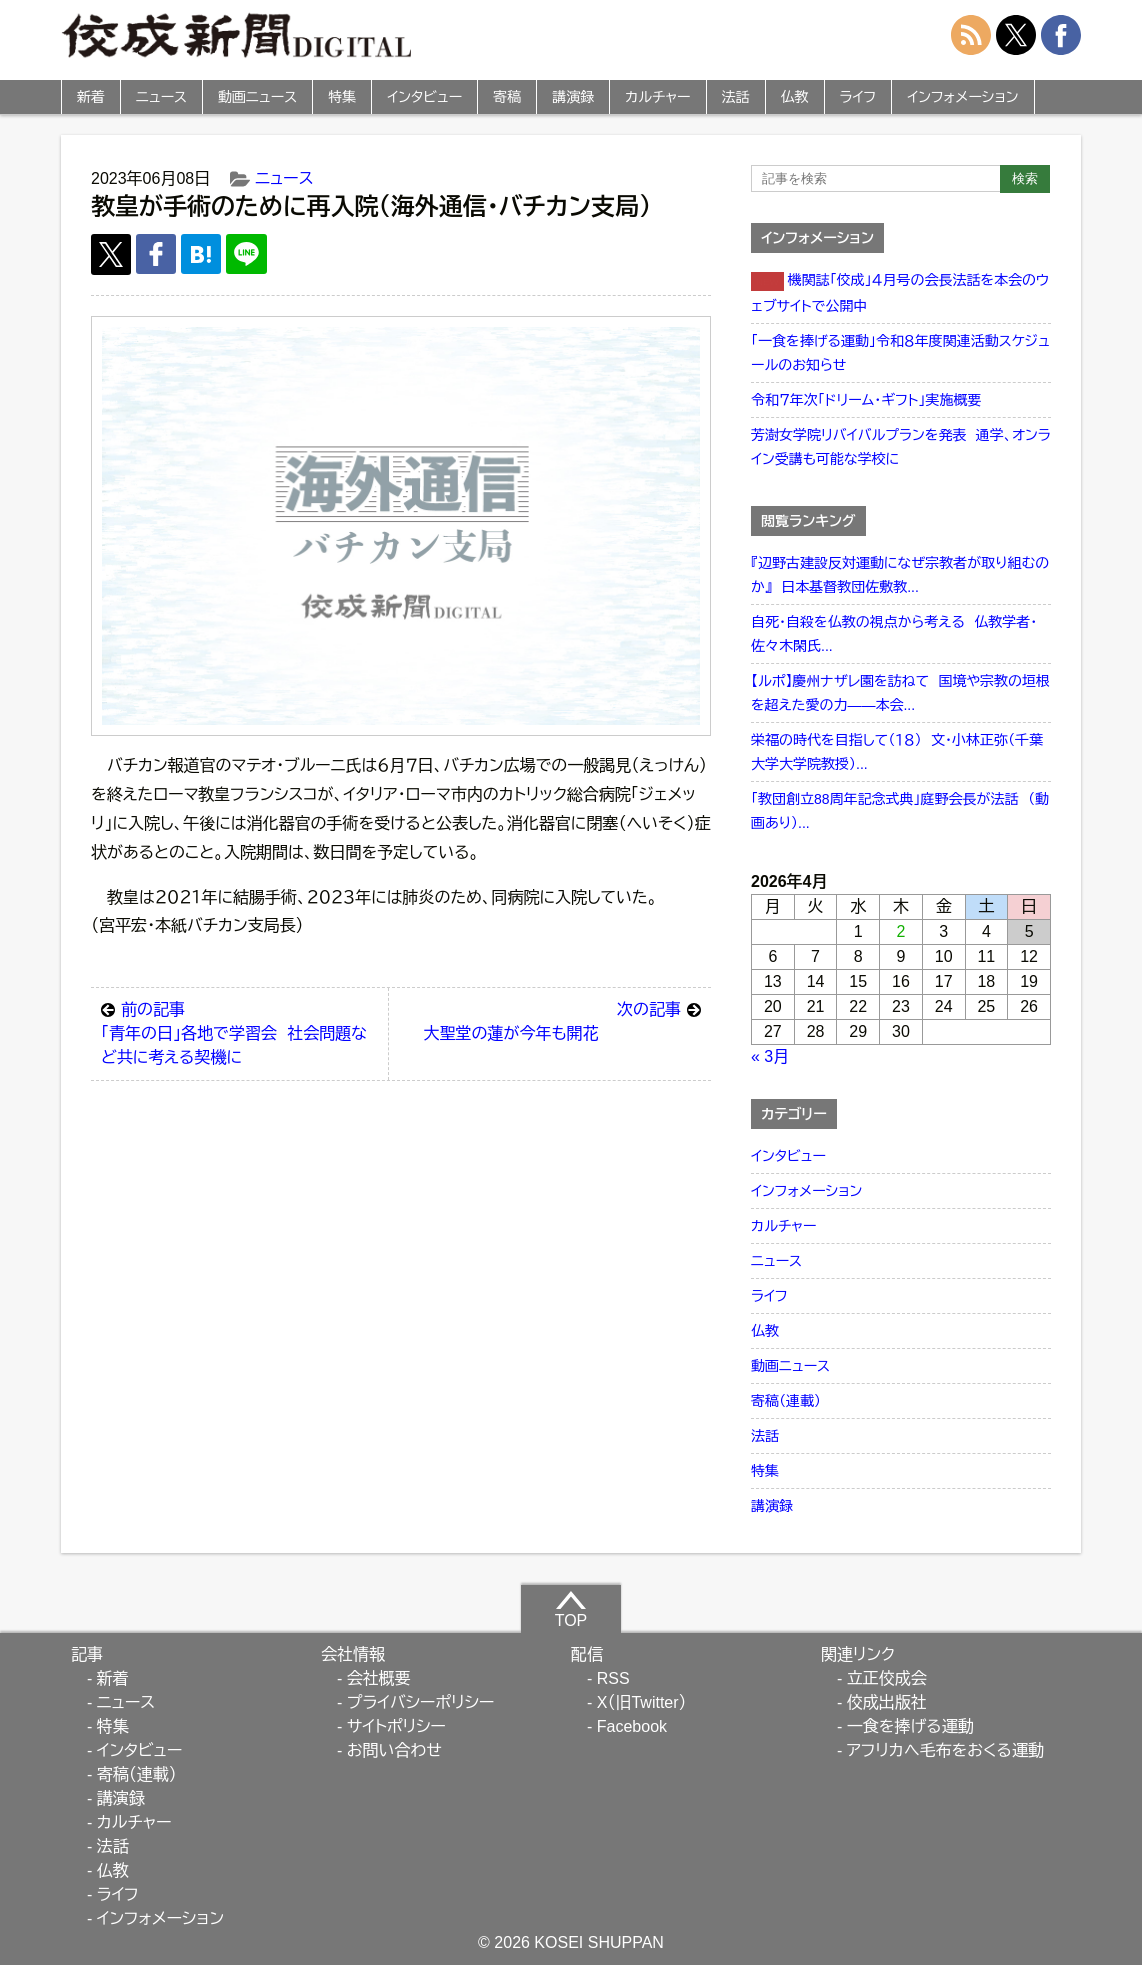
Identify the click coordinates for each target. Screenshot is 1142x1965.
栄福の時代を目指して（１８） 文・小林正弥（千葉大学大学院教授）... (897, 752)
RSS (613, 1678)
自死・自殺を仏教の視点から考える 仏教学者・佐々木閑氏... (894, 634)
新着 (91, 97)
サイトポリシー (396, 1726)
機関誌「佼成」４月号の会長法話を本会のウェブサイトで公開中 (900, 293)
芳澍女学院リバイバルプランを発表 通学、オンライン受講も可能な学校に (901, 447)
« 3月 (770, 1056)
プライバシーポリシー (421, 1702)
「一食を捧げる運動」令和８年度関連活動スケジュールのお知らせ (900, 353)
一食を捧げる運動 (910, 1726)
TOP (571, 1609)
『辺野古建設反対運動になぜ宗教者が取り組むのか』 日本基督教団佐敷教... (900, 575)
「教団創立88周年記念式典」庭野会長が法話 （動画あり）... (900, 811)
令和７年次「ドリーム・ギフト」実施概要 (866, 400)
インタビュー (424, 97)
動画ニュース (257, 97)
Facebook (632, 1726)
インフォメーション (962, 97)
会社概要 (379, 1678)
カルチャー (657, 97)
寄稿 (507, 97)
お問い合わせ (394, 1750)
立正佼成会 (887, 1678)
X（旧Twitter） (642, 1702)
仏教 (795, 97)
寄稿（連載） (786, 1401)
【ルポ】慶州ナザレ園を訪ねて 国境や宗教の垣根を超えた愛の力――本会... (900, 693)
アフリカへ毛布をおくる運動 (945, 1750)
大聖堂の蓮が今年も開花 (562, 1020)
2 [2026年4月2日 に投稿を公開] (901, 931)
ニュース (161, 97)
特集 (342, 97)
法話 (736, 97)
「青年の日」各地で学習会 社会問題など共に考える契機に (239, 1032)
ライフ (858, 97)
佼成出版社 (887, 1702)
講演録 (573, 97)
